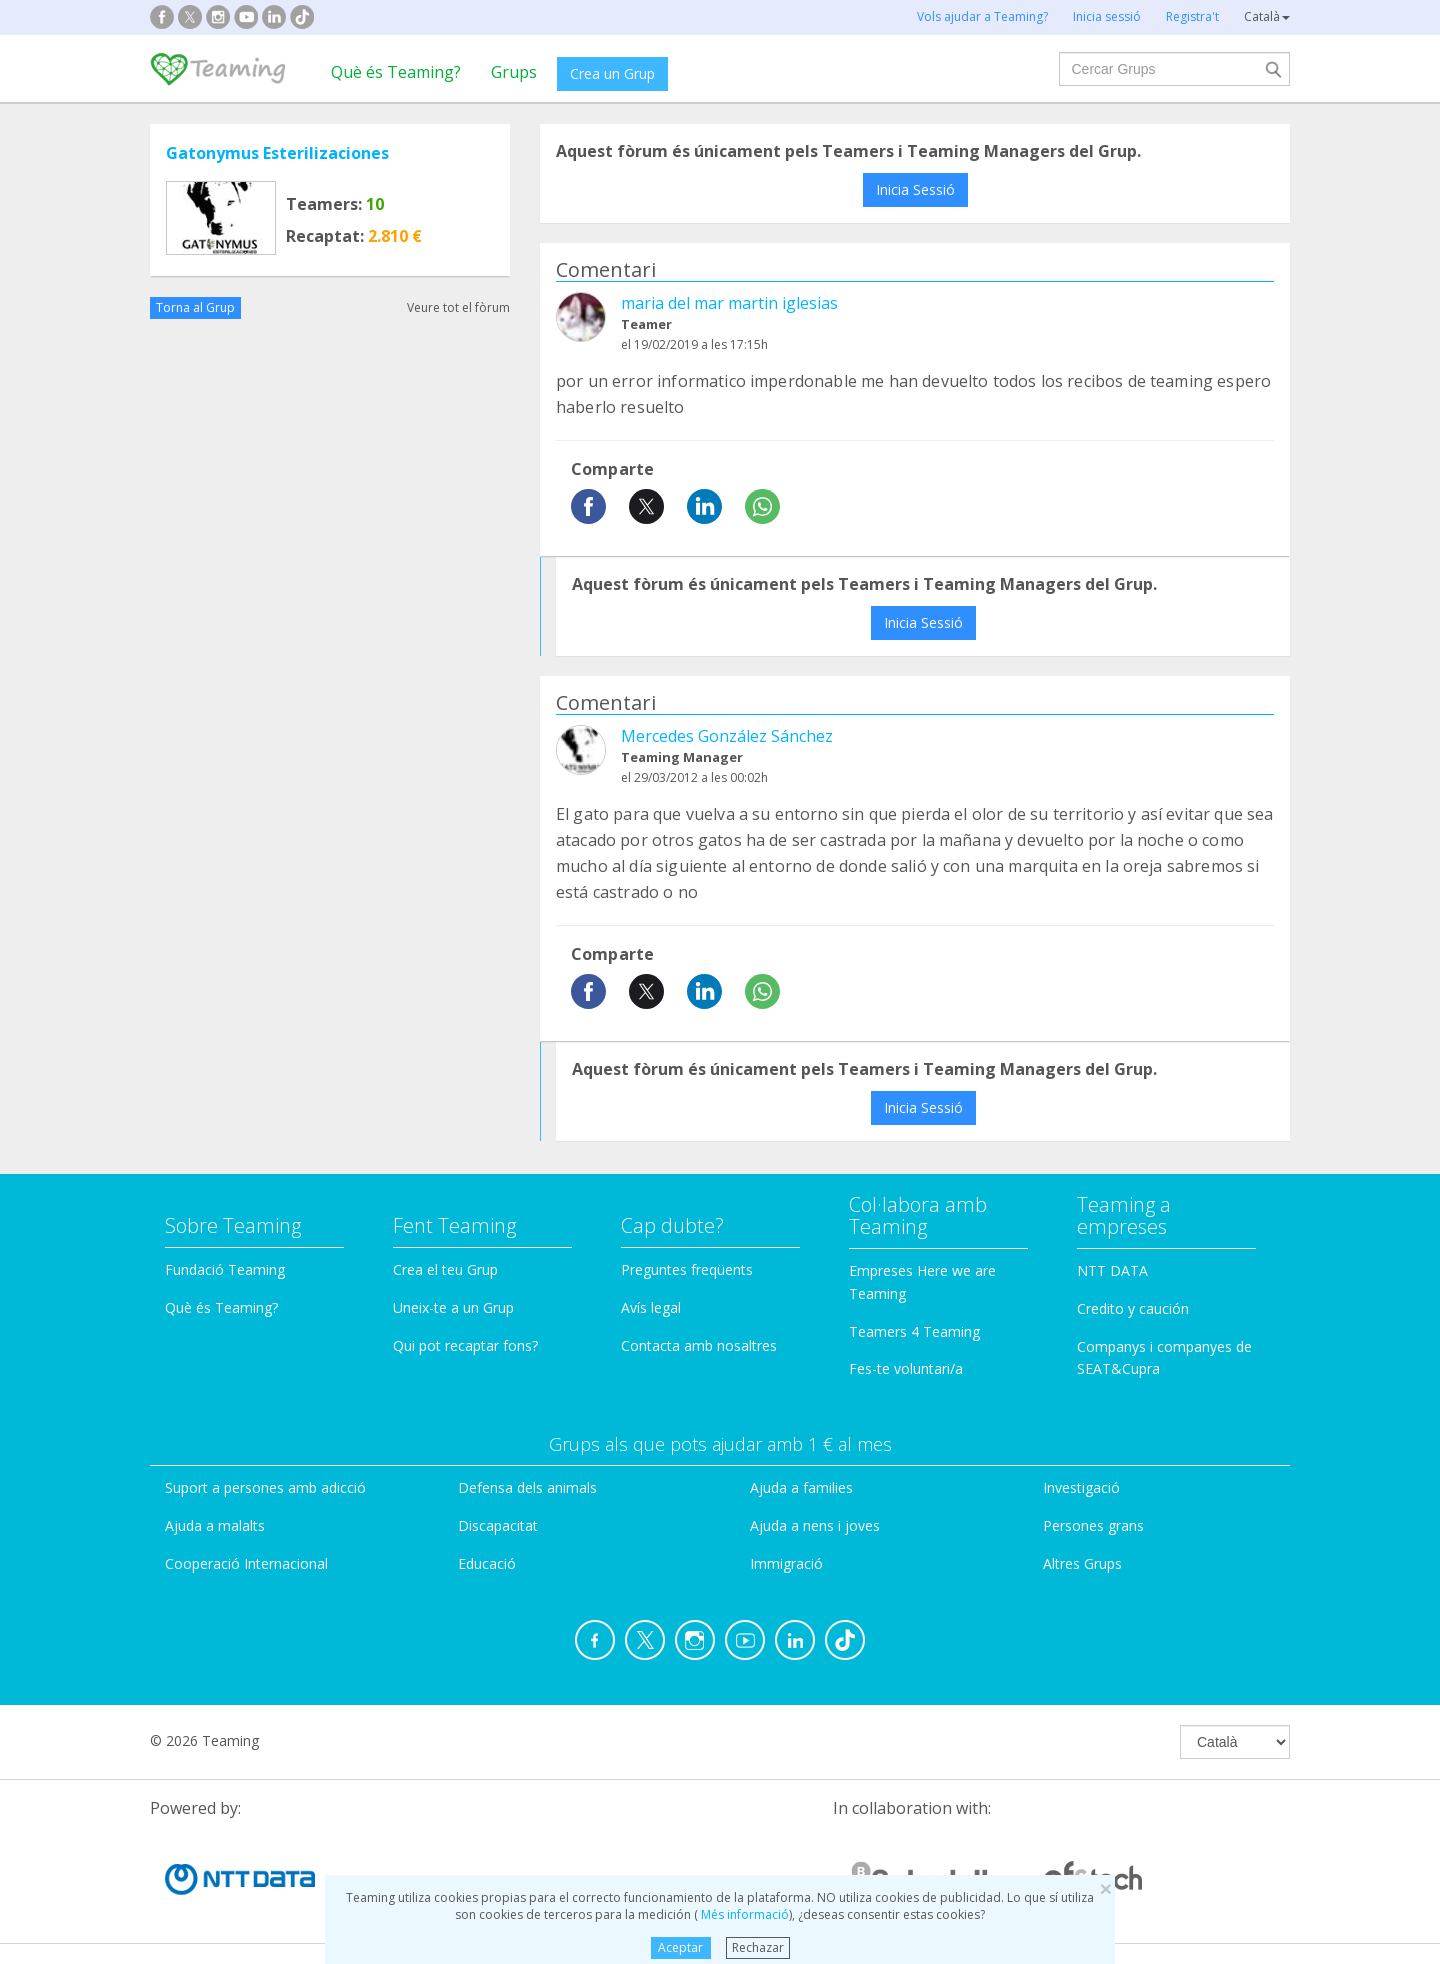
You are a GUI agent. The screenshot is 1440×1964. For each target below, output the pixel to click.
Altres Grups (1082, 1563)
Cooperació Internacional (246, 1563)
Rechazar (758, 1947)
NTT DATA (1112, 1270)
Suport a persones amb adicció (265, 1487)
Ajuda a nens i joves (815, 1525)
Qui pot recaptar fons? (465, 1345)
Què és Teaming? (396, 72)
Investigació (1081, 1487)
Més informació (743, 1914)
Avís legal (651, 1307)
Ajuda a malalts (215, 1525)
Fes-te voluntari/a (906, 1368)
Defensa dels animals (527, 1487)
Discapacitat (498, 1525)
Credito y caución (1133, 1308)
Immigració (786, 1563)
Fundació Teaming (225, 1269)
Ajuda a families (801, 1487)
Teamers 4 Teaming (914, 1331)
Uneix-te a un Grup (453, 1307)
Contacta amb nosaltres (699, 1345)
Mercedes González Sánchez (727, 736)
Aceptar (680, 1947)
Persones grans (1093, 1525)
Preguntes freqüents (687, 1269)
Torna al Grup (195, 307)
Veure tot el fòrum (458, 307)
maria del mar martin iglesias (729, 303)
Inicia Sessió (915, 189)
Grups (514, 72)
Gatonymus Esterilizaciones (277, 153)
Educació (487, 1563)
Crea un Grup (612, 73)
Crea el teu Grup (445, 1269)
